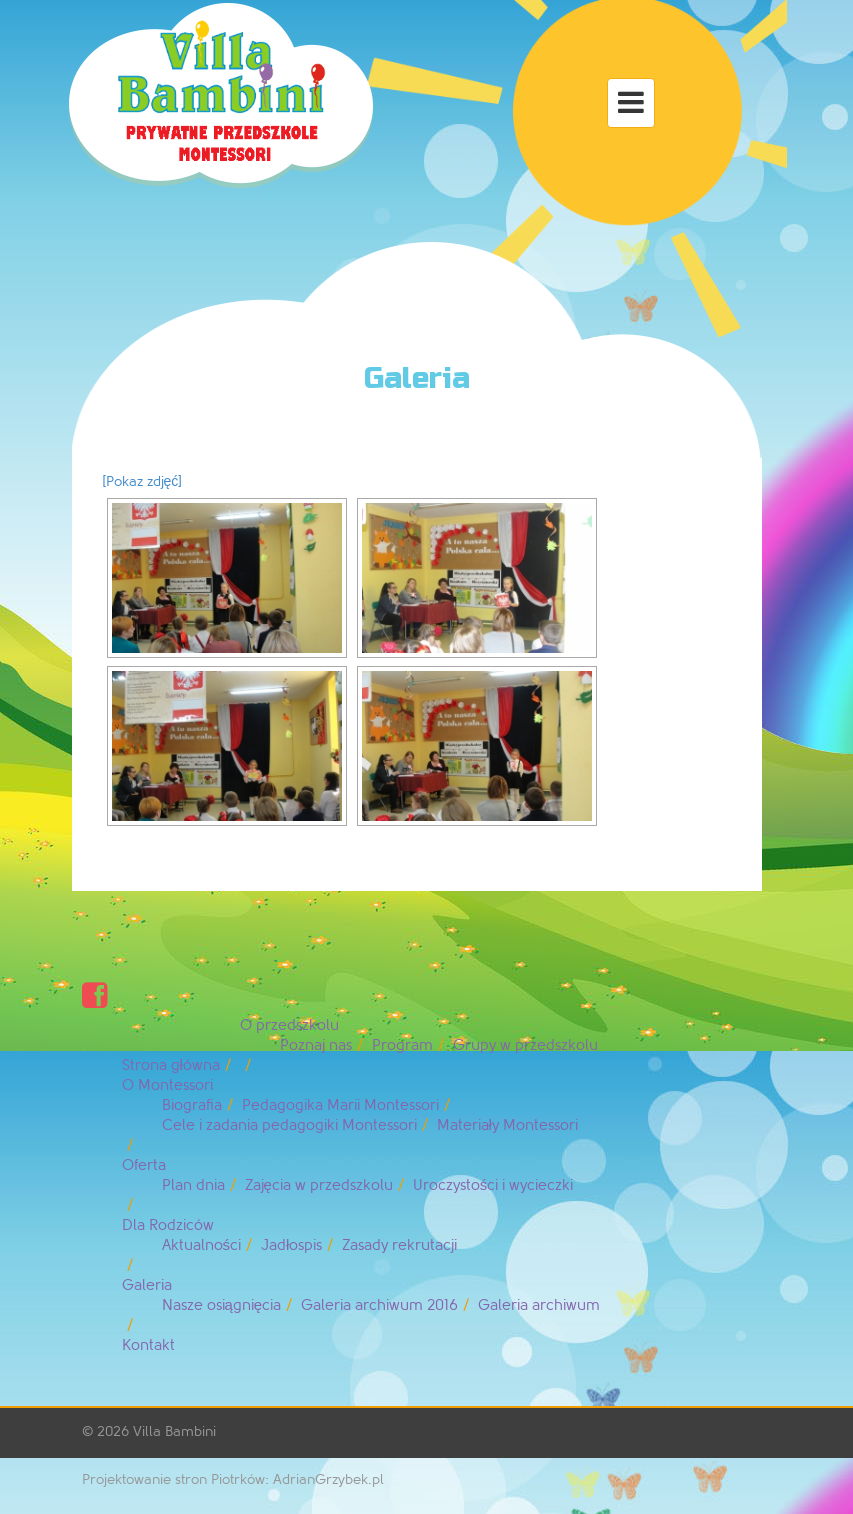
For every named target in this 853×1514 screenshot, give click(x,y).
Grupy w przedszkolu (525, 1045)
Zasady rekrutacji (399, 1245)
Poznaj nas (316, 1045)
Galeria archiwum (539, 1305)
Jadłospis (291, 1245)
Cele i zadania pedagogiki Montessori (289, 1125)
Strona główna (171, 1065)
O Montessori (167, 1085)
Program (402, 1045)
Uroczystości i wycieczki (493, 1185)
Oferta (144, 1165)
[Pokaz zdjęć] (142, 481)
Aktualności (202, 1245)
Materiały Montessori (507, 1125)
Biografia (192, 1105)
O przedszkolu (289, 1025)
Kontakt (148, 1345)
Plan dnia (193, 1185)
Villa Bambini (174, 1431)
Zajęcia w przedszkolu (319, 1185)
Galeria (147, 1285)
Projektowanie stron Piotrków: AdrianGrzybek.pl (233, 1479)
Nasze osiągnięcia (222, 1305)
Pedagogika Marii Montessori (340, 1105)
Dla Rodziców (168, 1225)
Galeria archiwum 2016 (379, 1305)
